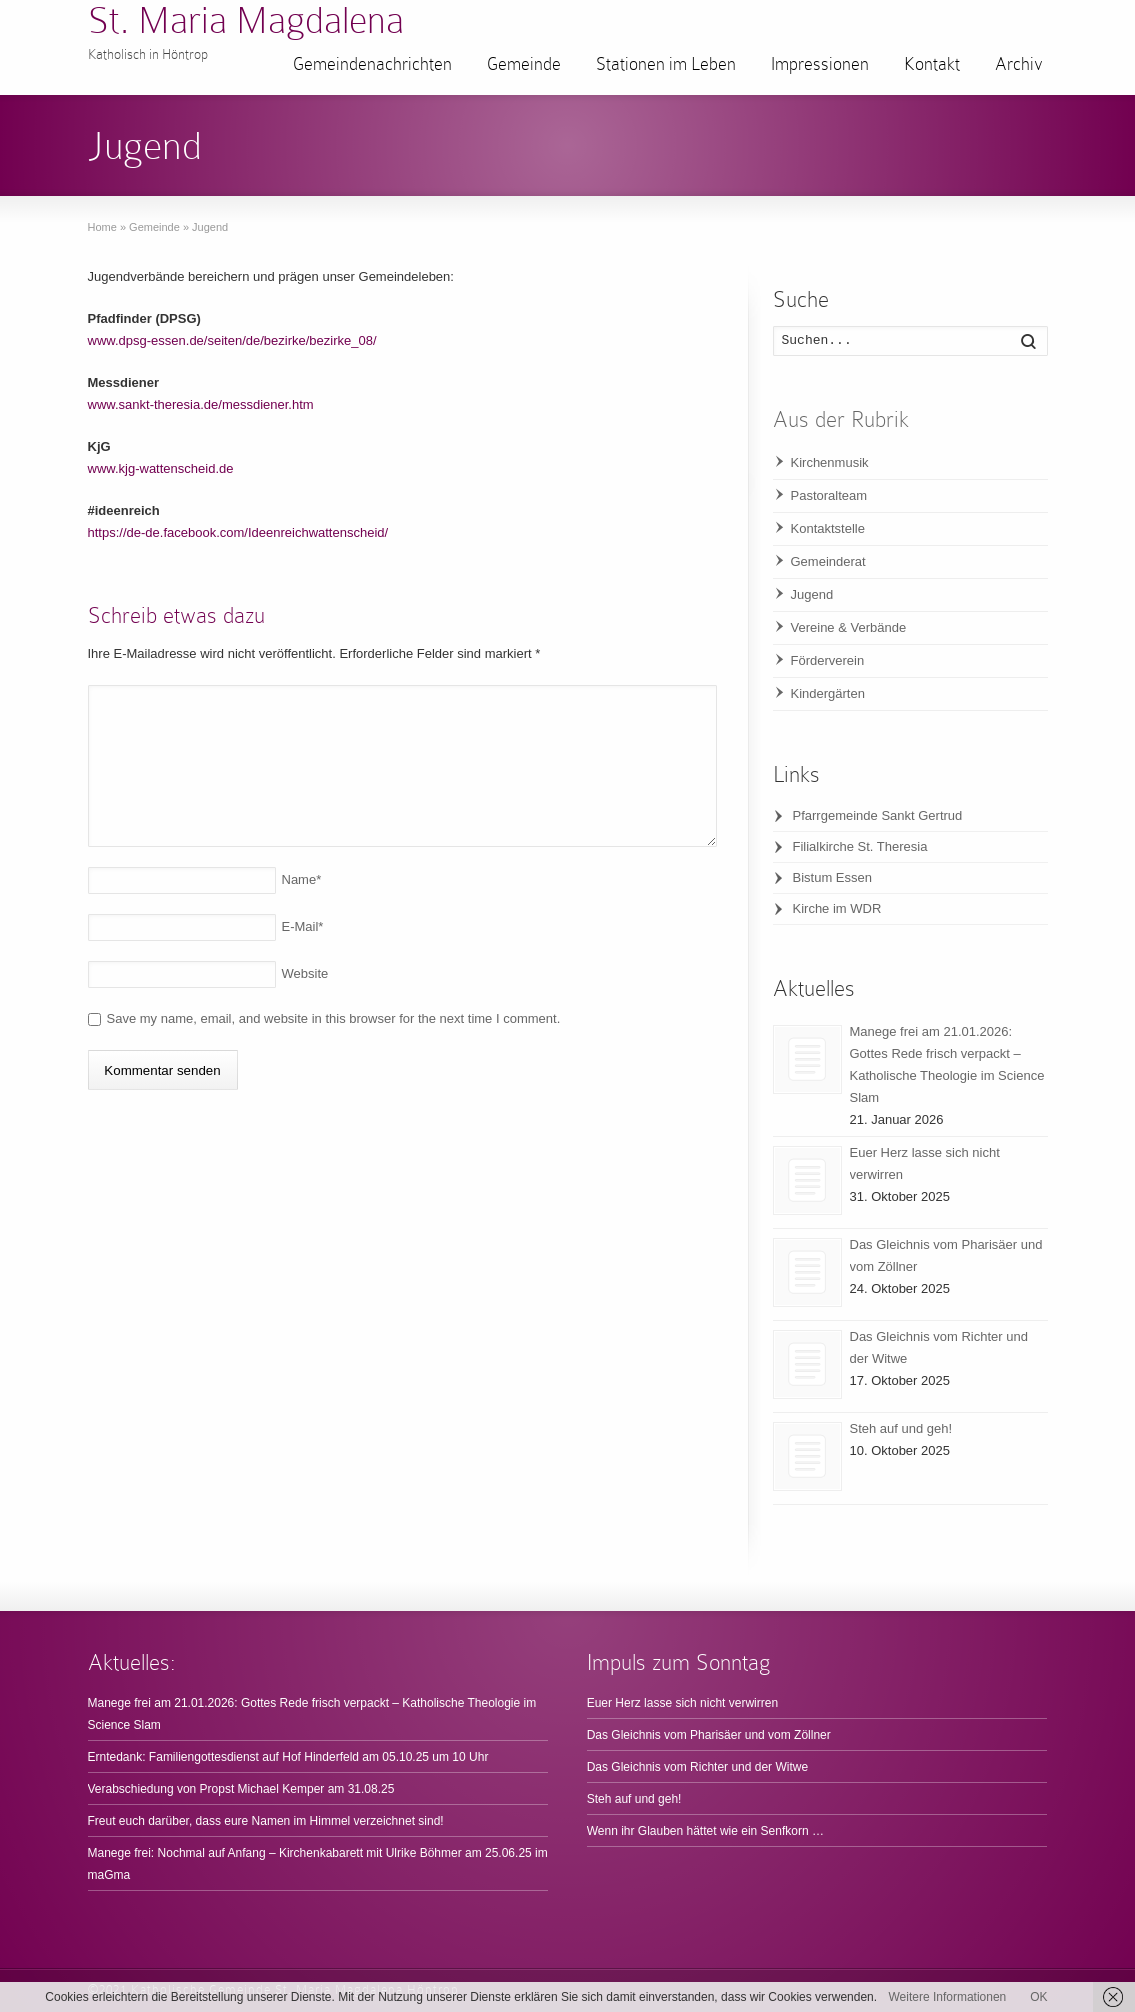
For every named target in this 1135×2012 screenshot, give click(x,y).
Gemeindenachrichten (372, 64)
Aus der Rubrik (841, 419)
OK (1038, 1997)
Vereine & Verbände (849, 627)
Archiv (1019, 64)
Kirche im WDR (837, 908)
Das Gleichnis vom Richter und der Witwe (697, 1767)
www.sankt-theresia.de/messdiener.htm (201, 404)
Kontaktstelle (828, 528)
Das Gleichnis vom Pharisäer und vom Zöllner (709, 1735)
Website (305, 973)
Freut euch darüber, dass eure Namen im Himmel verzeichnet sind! (266, 1821)
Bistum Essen (832, 877)
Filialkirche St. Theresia (860, 846)
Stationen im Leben (666, 64)
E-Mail (303, 926)
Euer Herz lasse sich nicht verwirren (682, 1703)
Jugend (812, 594)
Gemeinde (524, 64)
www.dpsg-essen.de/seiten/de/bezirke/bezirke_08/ (232, 340)
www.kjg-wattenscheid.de (161, 468)
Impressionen (820, 64)
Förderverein (828, 660)
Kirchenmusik (830, 462)
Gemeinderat (828, 561)
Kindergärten (828, 693)
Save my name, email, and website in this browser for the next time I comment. (334, 1018)
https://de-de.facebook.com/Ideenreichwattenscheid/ (238, 532)
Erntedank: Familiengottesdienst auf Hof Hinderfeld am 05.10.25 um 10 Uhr (288, 1757)
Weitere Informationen (947, 1997)
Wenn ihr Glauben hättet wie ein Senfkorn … (705, 1831)
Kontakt (932, 64)
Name (302, 879)
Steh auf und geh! (901, 1428)
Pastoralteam (829, 495)
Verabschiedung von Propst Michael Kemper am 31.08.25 (241, 1789)
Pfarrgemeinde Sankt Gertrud (878, 815)
